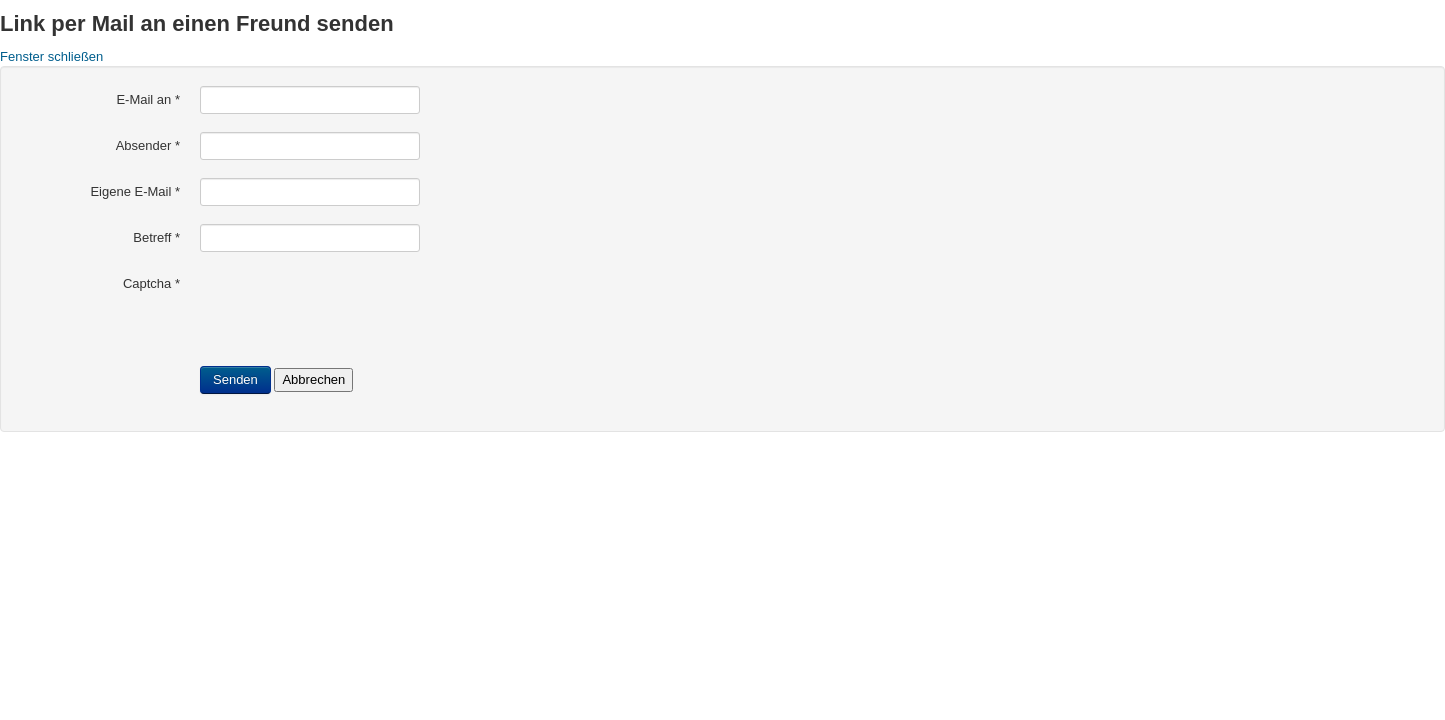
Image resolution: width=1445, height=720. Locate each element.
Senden (235, 379)
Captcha (151, 283)
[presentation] (352, 309)
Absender (148, 145)
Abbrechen (313, 379)
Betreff (156, 237)
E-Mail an (148, 99)
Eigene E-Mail (135, 191)
